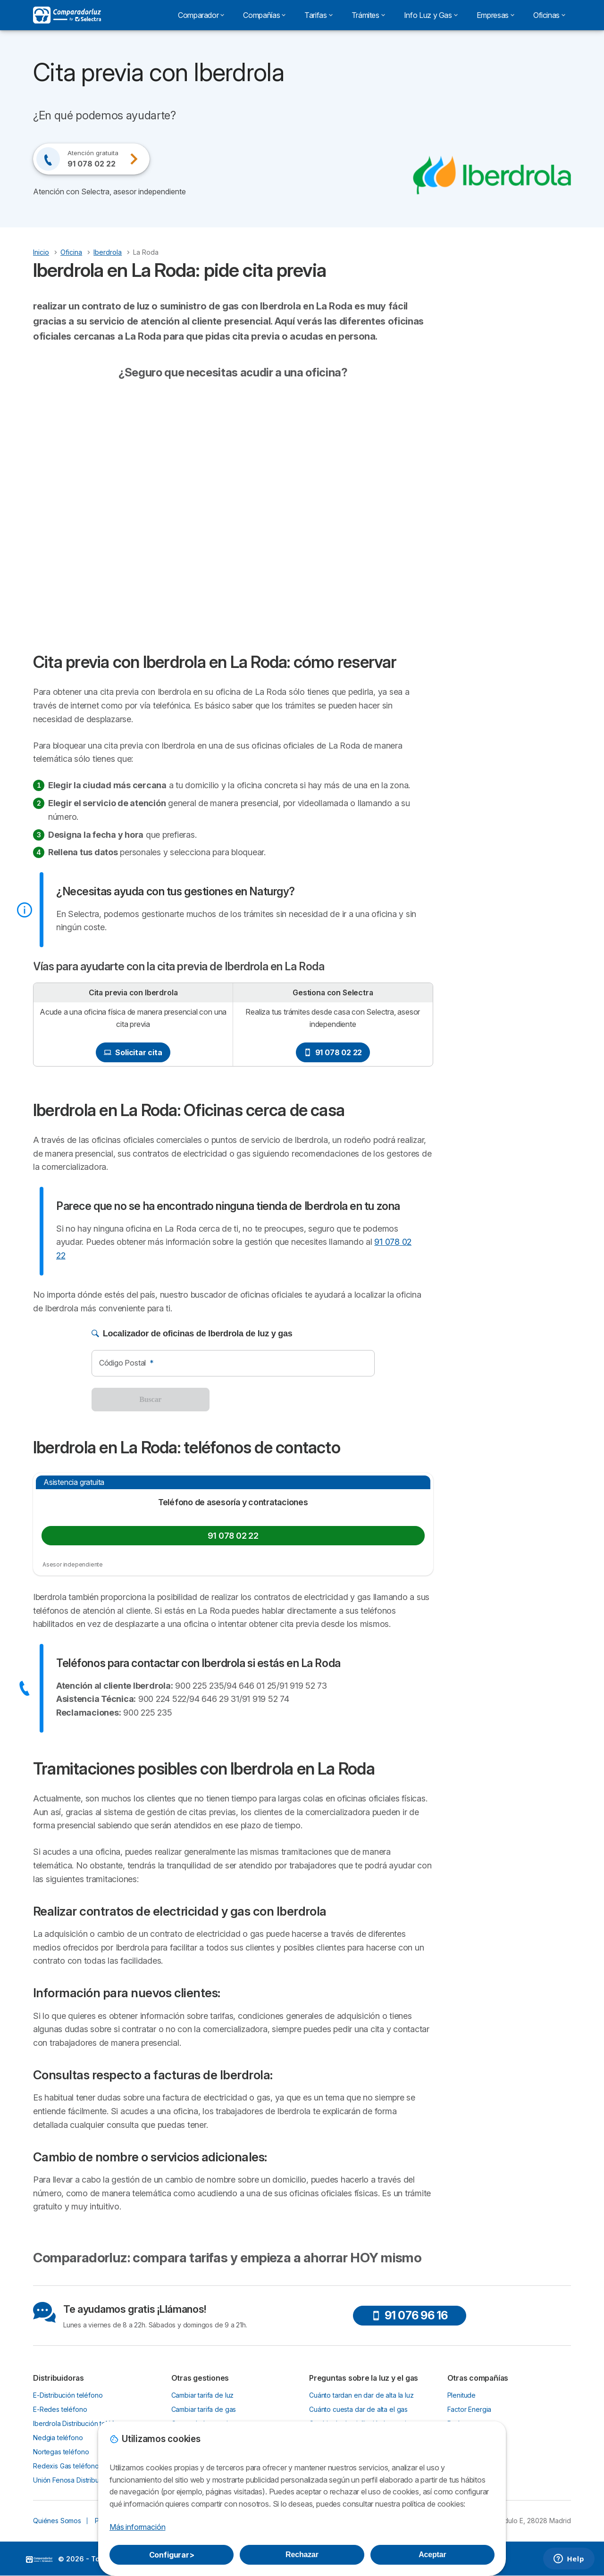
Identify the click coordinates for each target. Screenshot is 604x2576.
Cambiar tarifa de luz (202, 2395)
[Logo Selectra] (67, 15)
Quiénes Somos (57, 2521)
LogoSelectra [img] (39, 2559)
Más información (137, 2527)
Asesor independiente (72, 1564)
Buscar (150, 1399)
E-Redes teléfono (60, 2409)
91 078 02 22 (333, 1052)
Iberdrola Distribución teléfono (79, 2423)
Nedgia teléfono (58, 2438)
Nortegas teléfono (61, 2452)
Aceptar (432, 2555)
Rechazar (302, 2555)
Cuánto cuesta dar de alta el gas (358, 2409)
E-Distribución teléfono (67, 2395)
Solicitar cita (133, 1052)
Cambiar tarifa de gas (203, 2409)
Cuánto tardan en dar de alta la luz (361, 2395)
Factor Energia (469, 2409)
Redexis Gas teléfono (66, 2466)
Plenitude (461, 2395)
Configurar (171, 2554)
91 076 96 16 (409, 2315)
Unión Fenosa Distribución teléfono (86, 2480)
